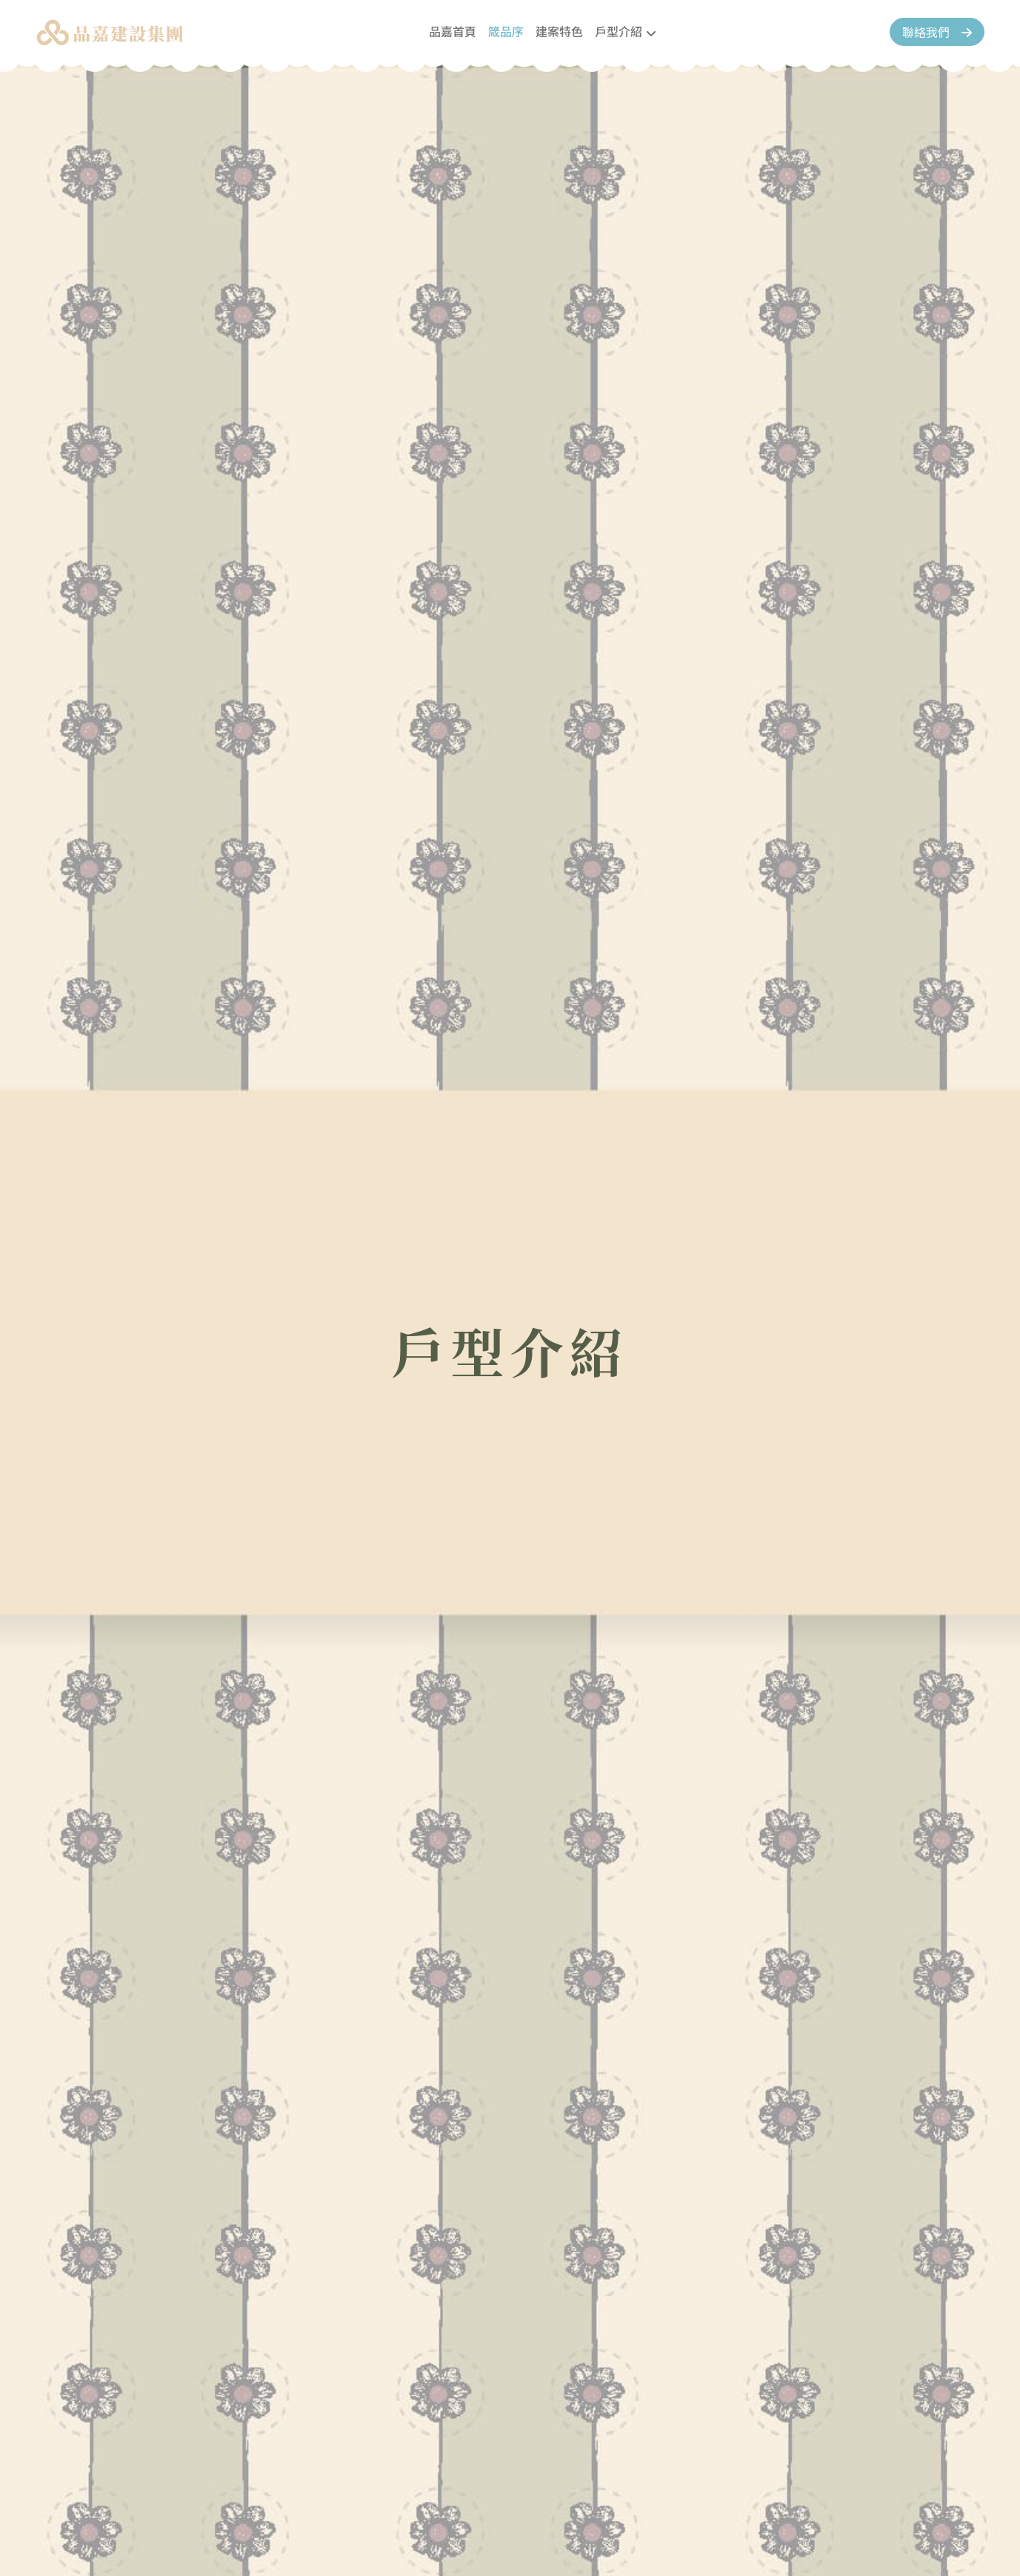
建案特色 (559, 31)
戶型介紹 (618, 31)
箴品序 (506, 31)
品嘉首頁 (452, 31)
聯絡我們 (937, 32)
